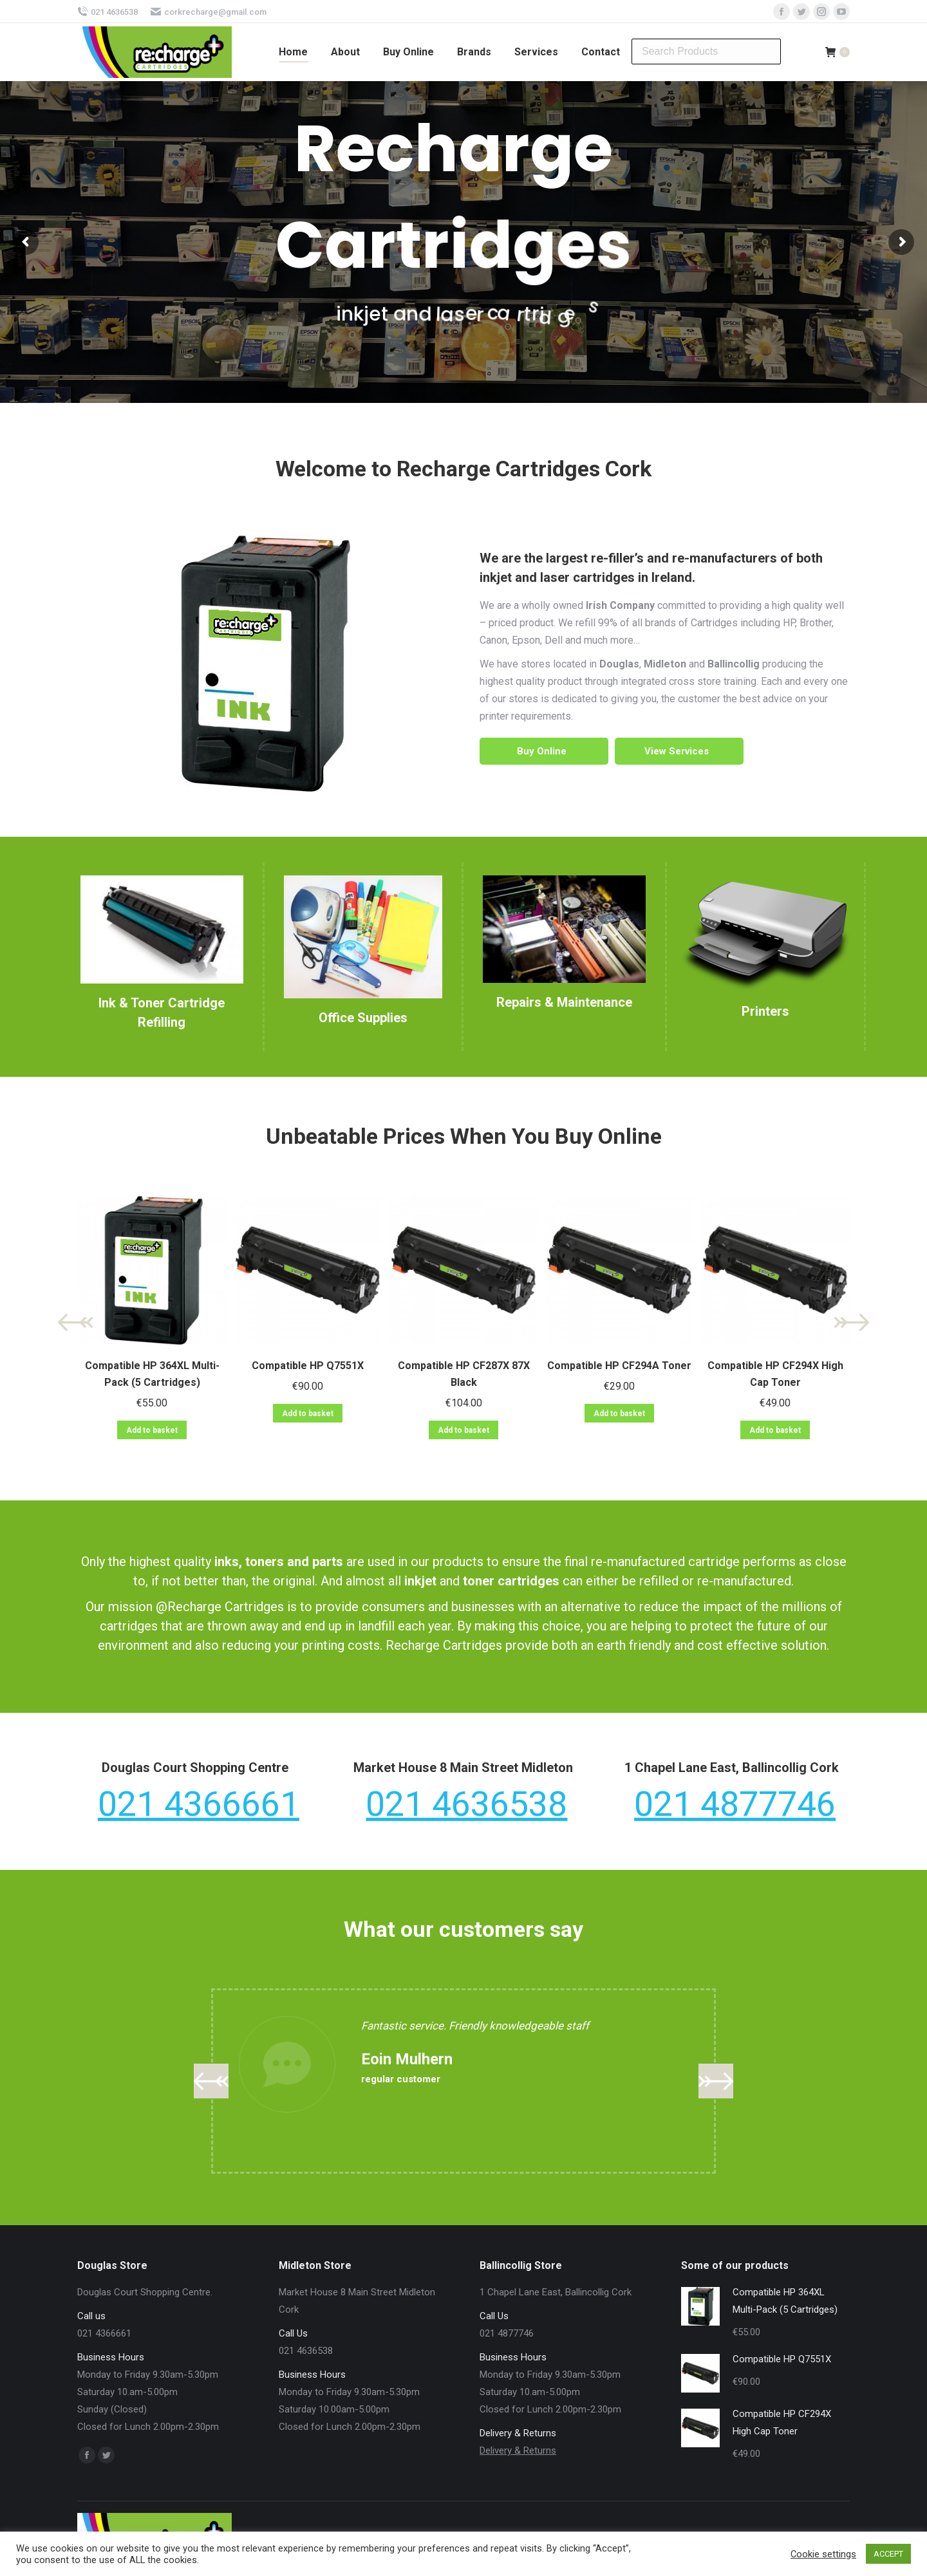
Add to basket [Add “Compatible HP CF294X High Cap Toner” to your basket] (775, 1430)
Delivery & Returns (518, 2450)
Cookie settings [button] (823, 2554)
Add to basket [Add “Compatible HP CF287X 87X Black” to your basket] (463, 1430)
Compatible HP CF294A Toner (619, 1365)
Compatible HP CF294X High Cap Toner (775, 1373)
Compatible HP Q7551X (308, 1365)
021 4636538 (107, 11)
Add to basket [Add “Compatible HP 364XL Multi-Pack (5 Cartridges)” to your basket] (152, 1430)
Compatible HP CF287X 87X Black (464, 1373)
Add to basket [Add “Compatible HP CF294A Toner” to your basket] (619, 1413)
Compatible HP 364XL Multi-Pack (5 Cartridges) (152, 1373)
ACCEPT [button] (888, 2554)
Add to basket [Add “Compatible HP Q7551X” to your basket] (307, 1413)
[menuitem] (293, 52)
